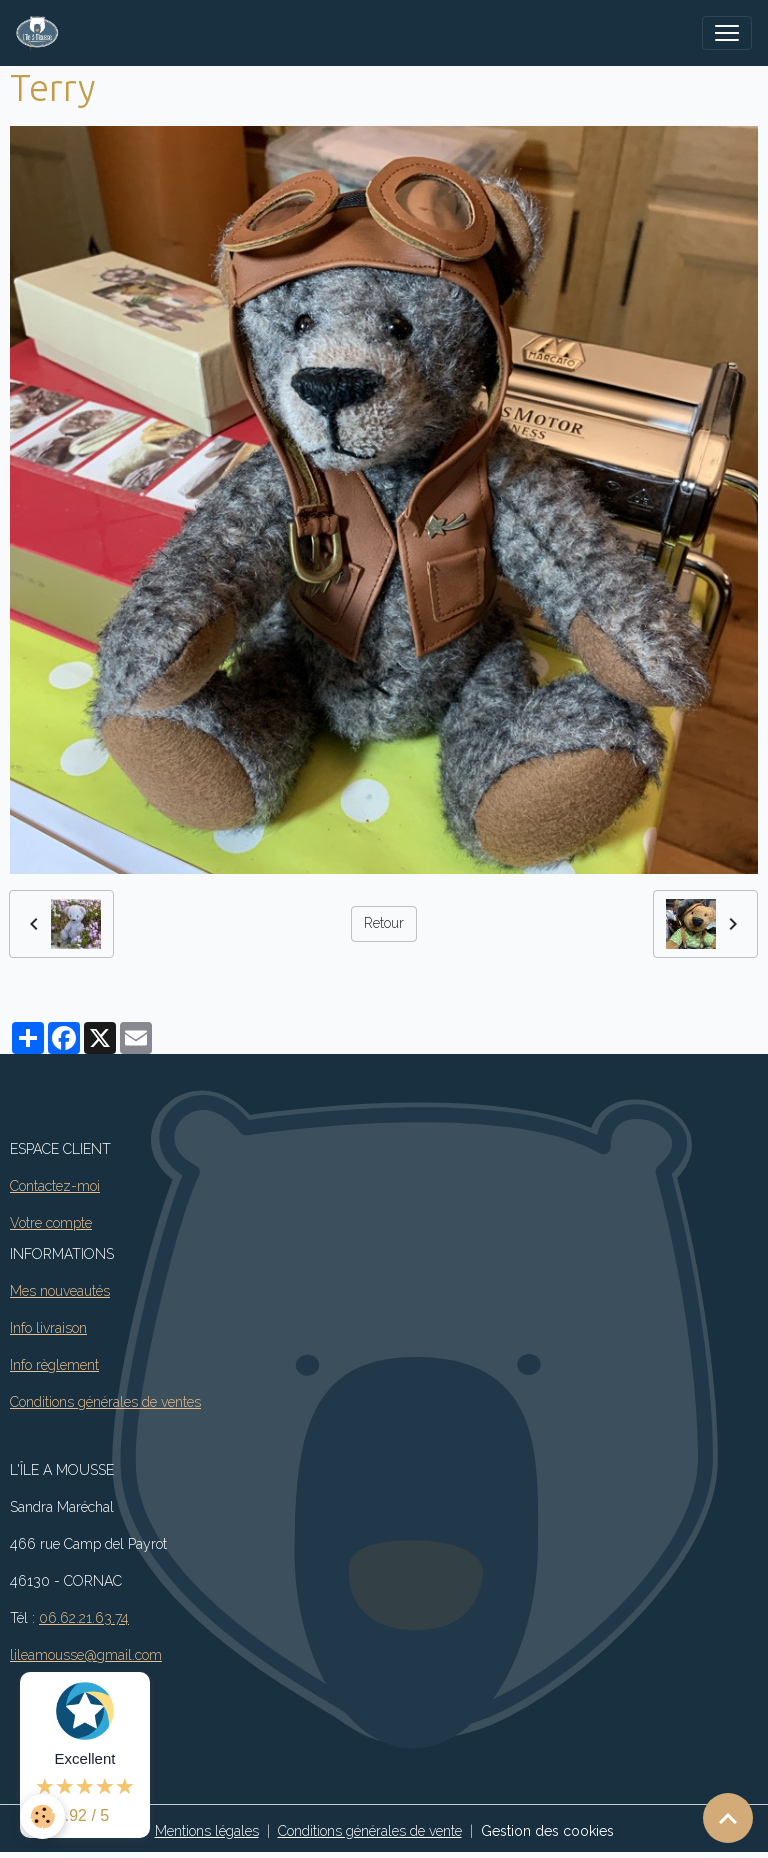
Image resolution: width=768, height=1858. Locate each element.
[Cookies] (42, 1816)
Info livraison (48, 1328)
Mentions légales (207, 1831)
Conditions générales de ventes (105, 1402)
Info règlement (54, 1365)
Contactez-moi (55, 1186)
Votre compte (51, 1223)
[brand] (41, 33)
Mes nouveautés (60, 1291)
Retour (384, 923)
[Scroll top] (728, 1818)
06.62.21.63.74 (84, 1618)
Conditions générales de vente (370, 1831)
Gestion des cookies (547, 1831)
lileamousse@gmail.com (86, 1655)
